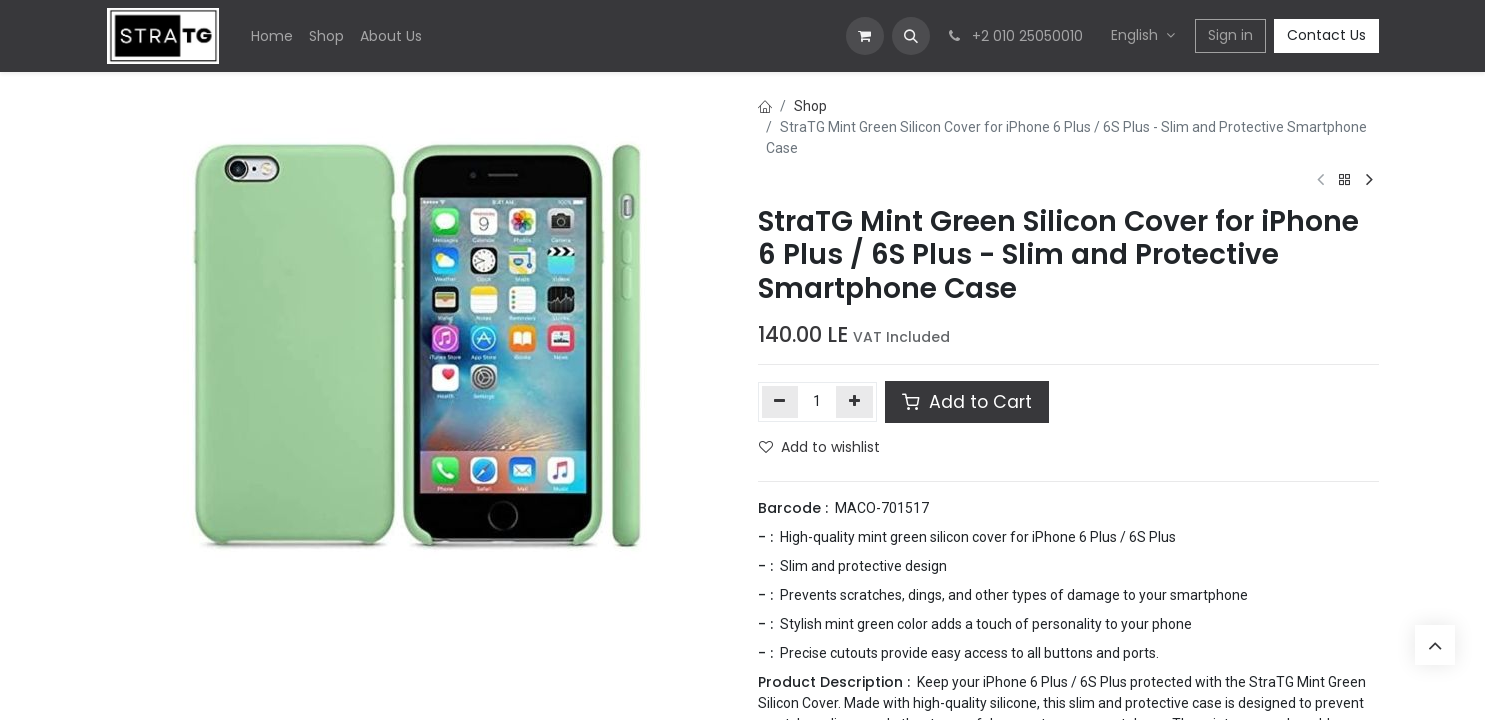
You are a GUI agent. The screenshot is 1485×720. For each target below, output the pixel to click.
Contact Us (1326, 35)
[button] (911, 36)
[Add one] (854, 402)
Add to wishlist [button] (819, 447)
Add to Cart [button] (967, 402)
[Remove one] (780, 402)
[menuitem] (272, 36)
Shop (810, 106)
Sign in (1230, 35)
